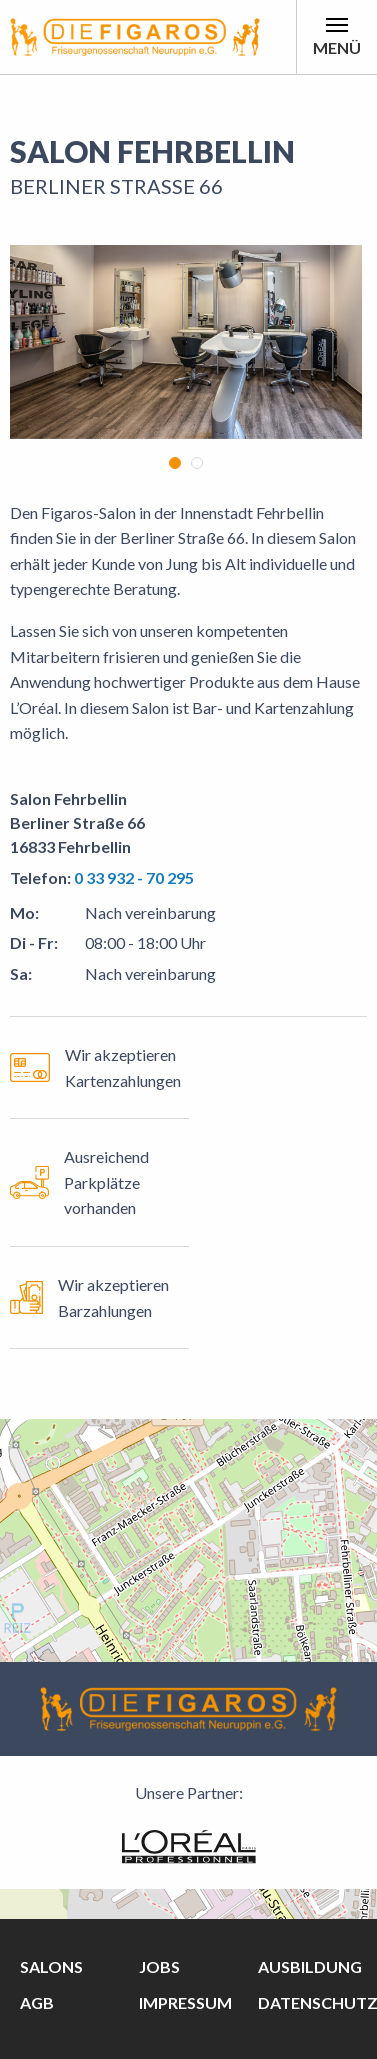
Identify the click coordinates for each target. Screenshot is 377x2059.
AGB (37, 2002)
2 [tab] (197, 463)
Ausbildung (310, 1966)
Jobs (159, 1966)
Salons (51, 1966)
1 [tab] (175, 463)
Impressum (185, 2002)
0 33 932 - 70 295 (134, 877)
